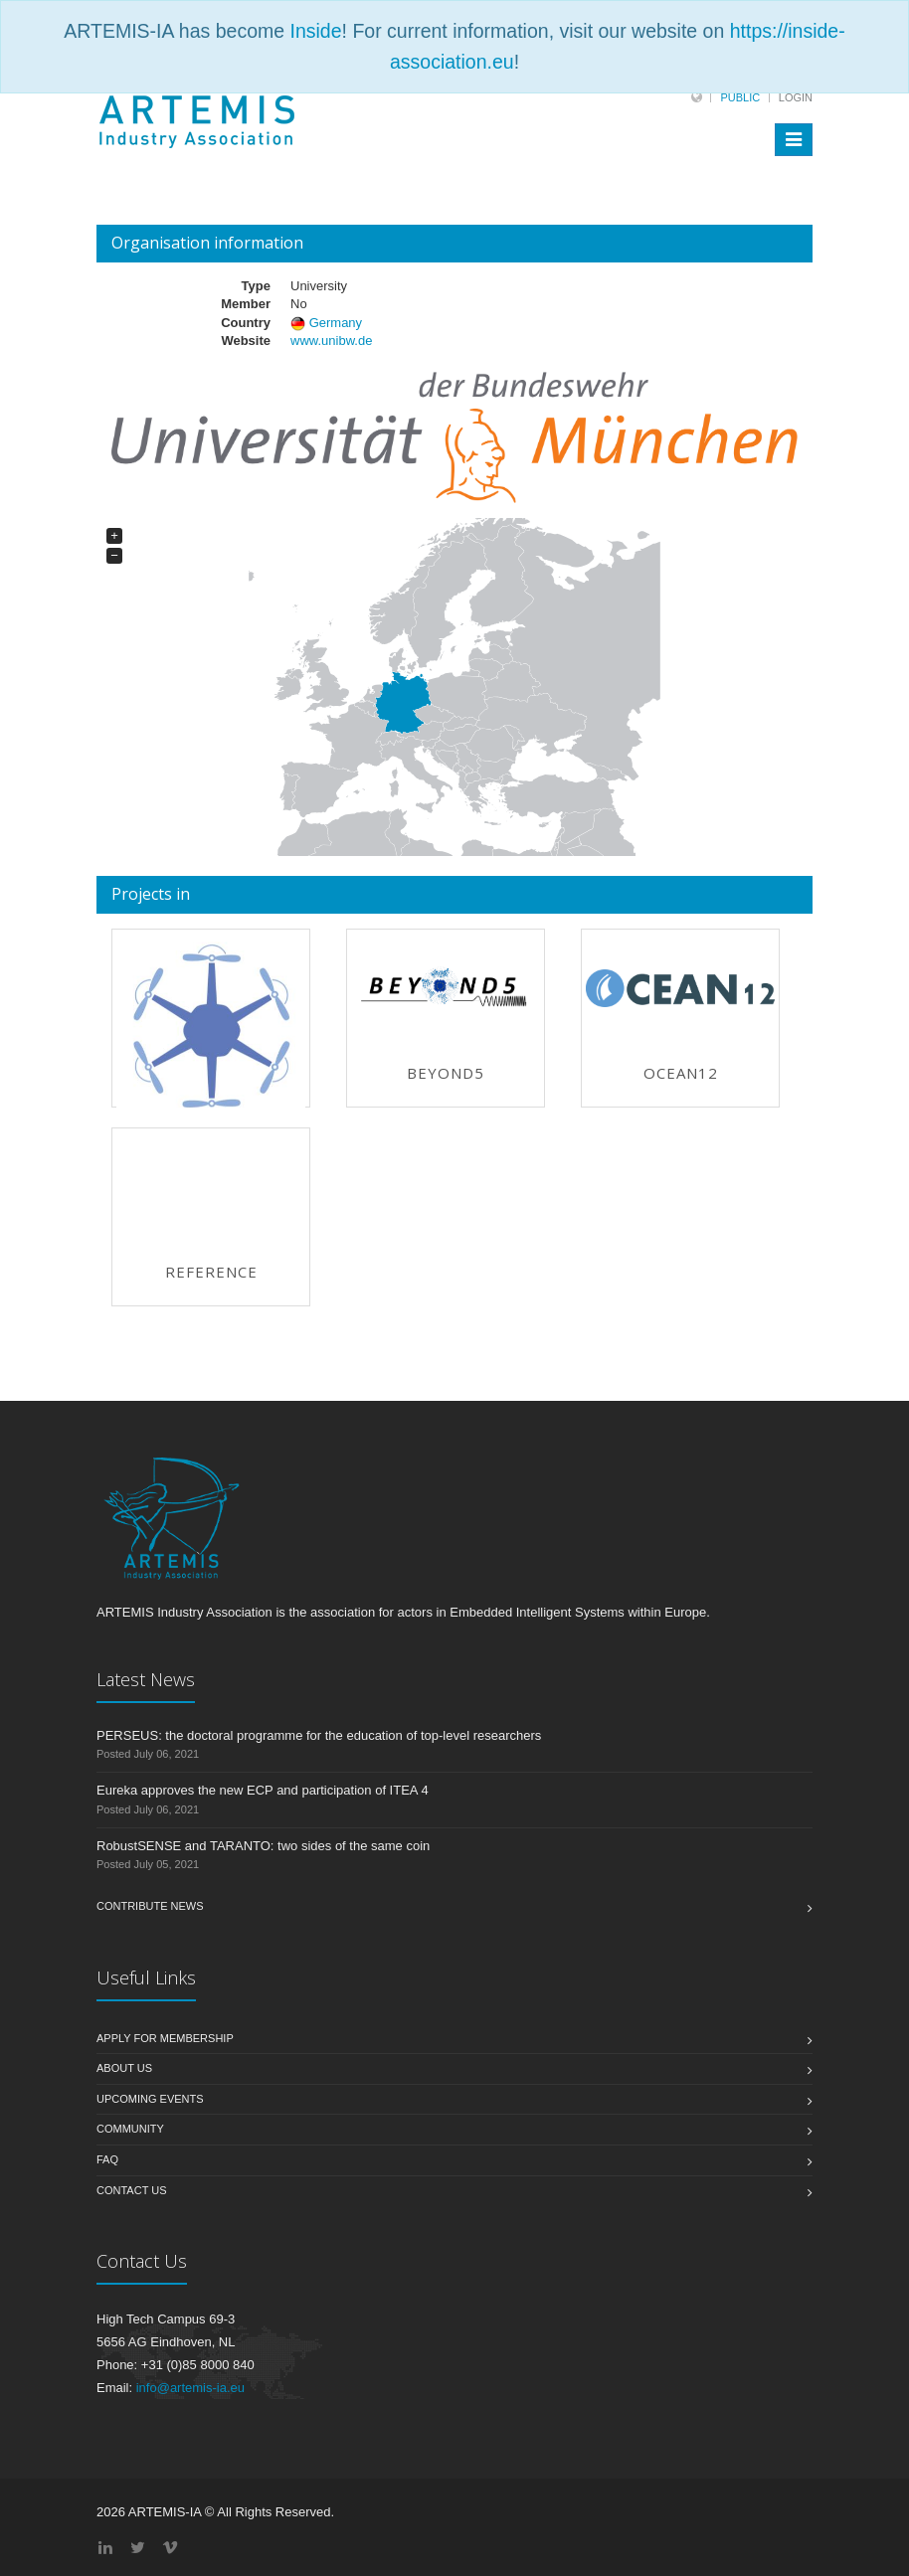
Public (740, 97)
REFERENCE (211, 1272)
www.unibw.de (331, 340)
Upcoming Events (150, 2099)
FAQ (107, 2159)
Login (796, 97)
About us (124, 2068)
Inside (316, 31)
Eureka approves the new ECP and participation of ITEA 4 (262, 1790)
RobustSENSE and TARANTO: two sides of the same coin (263, 1845)
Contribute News (150, 1906)
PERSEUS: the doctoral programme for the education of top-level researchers (318, 1735)
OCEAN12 (680, 1073)
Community (130, 2129)
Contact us (131, 2190)
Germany (335, 322)
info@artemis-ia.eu (190, 2387)
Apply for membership (165, 2038)
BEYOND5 (445, 1073)
